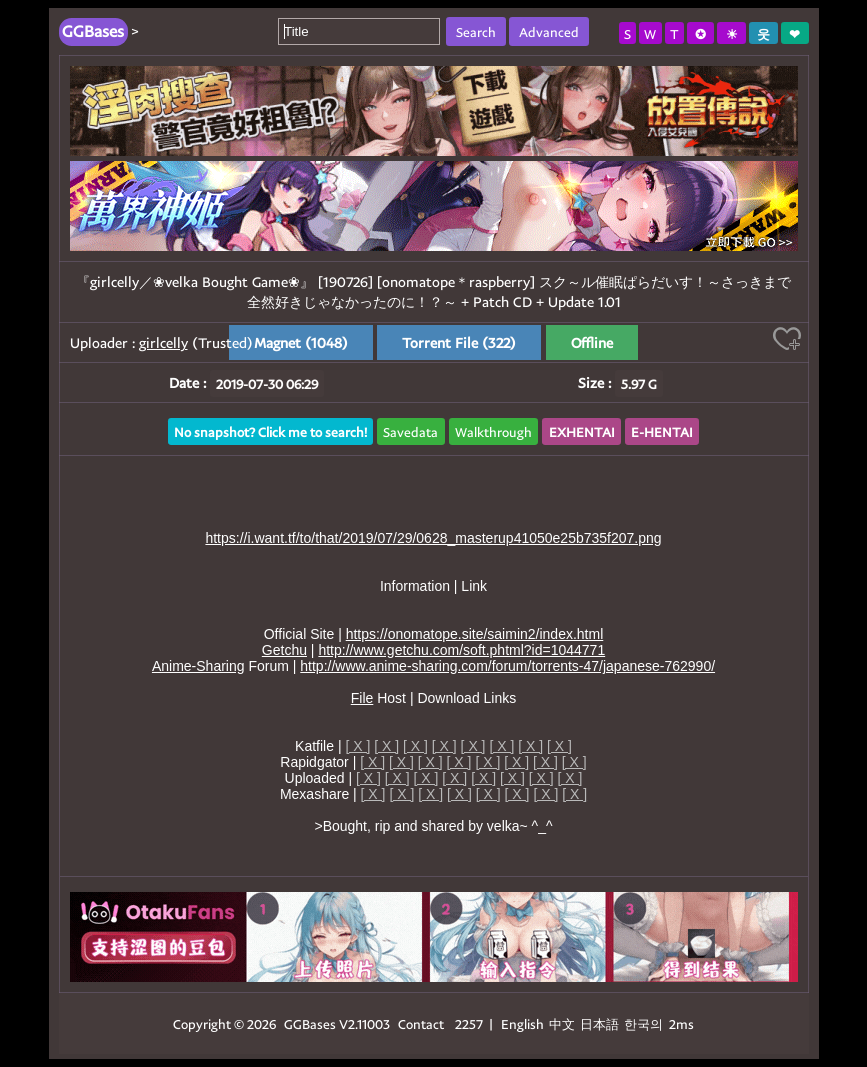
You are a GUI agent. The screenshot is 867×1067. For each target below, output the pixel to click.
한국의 (645, 1023)
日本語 (599, 1023)
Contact (421, 1023)
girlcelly (163, 342)
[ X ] (357, 746)
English (522, 1023)
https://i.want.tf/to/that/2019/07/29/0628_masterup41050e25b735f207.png (433, 538)
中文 (562, 1023)
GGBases (310, 1023)
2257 (469, 1023)
